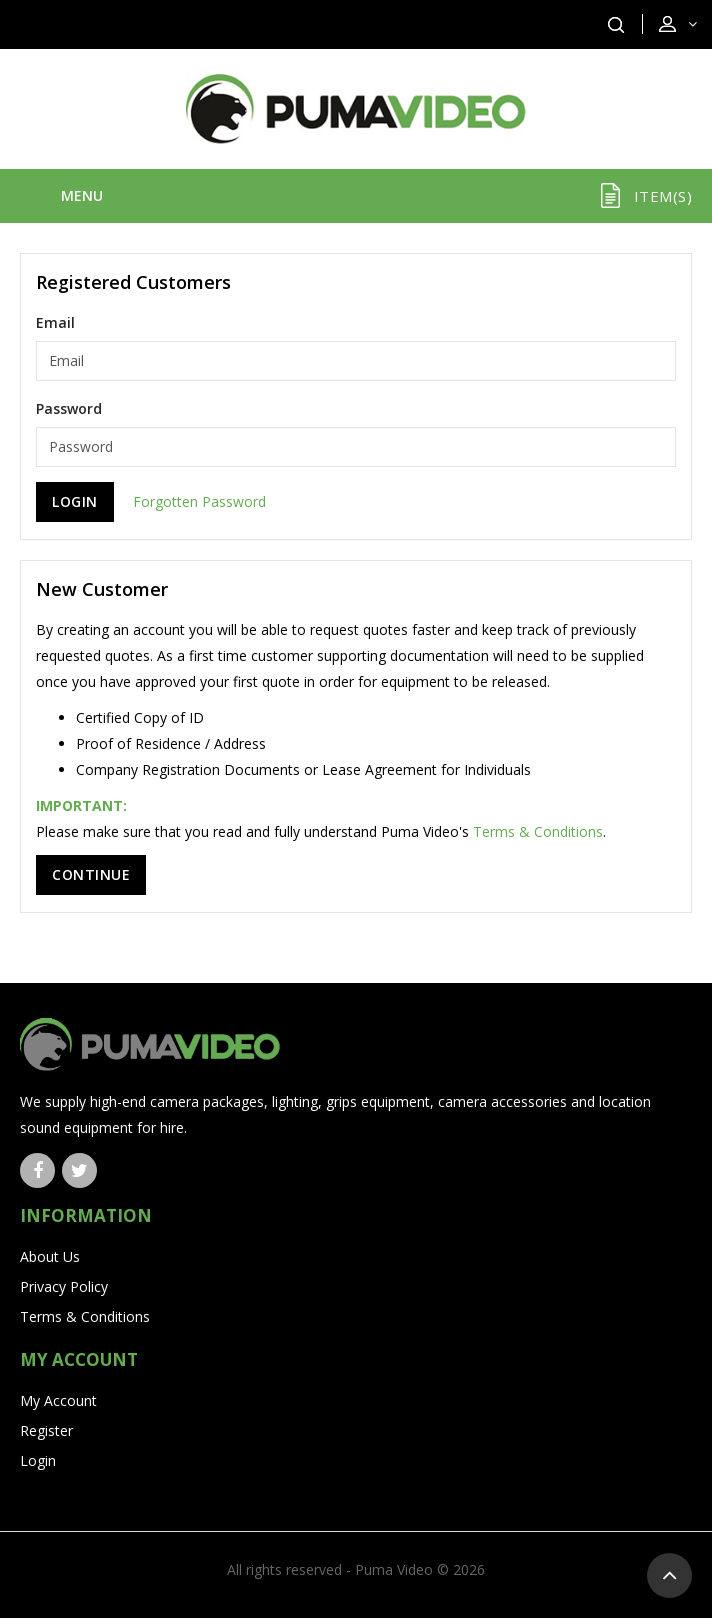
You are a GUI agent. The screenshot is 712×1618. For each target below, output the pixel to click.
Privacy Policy (64, 1286)
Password (69, 408)
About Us (50, 1256)
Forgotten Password (199, 501)
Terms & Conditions (538, 831)
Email (55, 322)
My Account (58, 1400)
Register (46, 1430)
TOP (669, 1575)
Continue (91, 874)
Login (38, 1460)
